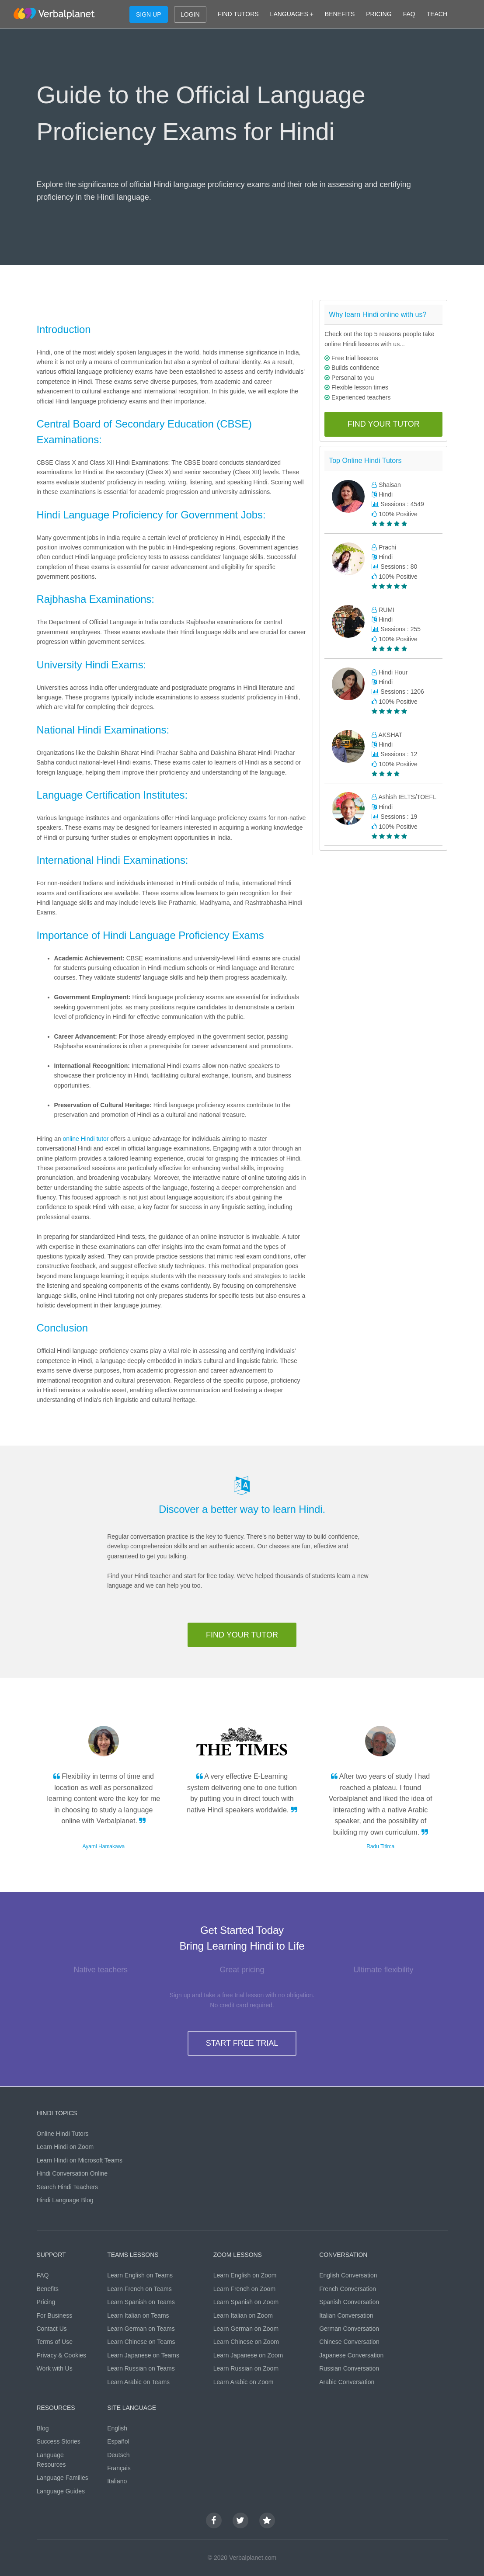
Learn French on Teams (139, 2288)
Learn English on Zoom (245, 2275)
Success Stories (58, 2441)
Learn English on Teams (140, 2275)
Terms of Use (55, 2341)
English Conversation (348, 2275)
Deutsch (118, 2454)
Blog (43, 2428)
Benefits (48, 2288)
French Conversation (347, 2288)
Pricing (46, 2301)
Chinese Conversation (349, 2341)
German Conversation (349, 2328)
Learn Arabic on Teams (138, 2381)
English (117, 2428)
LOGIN (190, 14)
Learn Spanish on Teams (141, 2301)
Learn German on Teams (141, 2328)
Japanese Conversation (351, 2355)
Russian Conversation (349, 2368)
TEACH (437, 13)
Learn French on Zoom (244, 2288)
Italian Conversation (346, 2315)
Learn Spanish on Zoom (246, 2301)
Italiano (117, 2481)
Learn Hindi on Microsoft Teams (80, 2160)
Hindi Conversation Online (72, 2173)
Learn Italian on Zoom (243, 2315)
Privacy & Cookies (62, 2355)
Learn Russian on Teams (141, 2368)
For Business (55, 2315)
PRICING (378, 13)
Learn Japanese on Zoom (248, 2355)
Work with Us (55, 2368)
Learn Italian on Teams (138, 2315)
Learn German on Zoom (246, 2328)
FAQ (409, 13)
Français (119, 2468)
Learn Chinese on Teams (141, 2341)
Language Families (62, 2477)
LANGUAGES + (291, 13)
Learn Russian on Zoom (246, 2368)
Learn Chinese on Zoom (246, 2341)
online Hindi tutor (85, 1138)
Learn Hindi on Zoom (65, 2146)
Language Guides (61, 2491)
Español (118, 2441)
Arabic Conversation (346, 2381)
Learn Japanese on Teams (143, 2355)
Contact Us (52, 2328)
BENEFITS (340, 13)
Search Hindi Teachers (67, 2186)
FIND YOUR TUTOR (384, 424)
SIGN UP (148, 14)
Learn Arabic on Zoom (243, 2381)
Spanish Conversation (349, 2301)
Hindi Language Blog (65, 2200)
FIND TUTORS (238, 13)
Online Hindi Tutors (63, 2133)
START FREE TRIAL (242, 2043)
